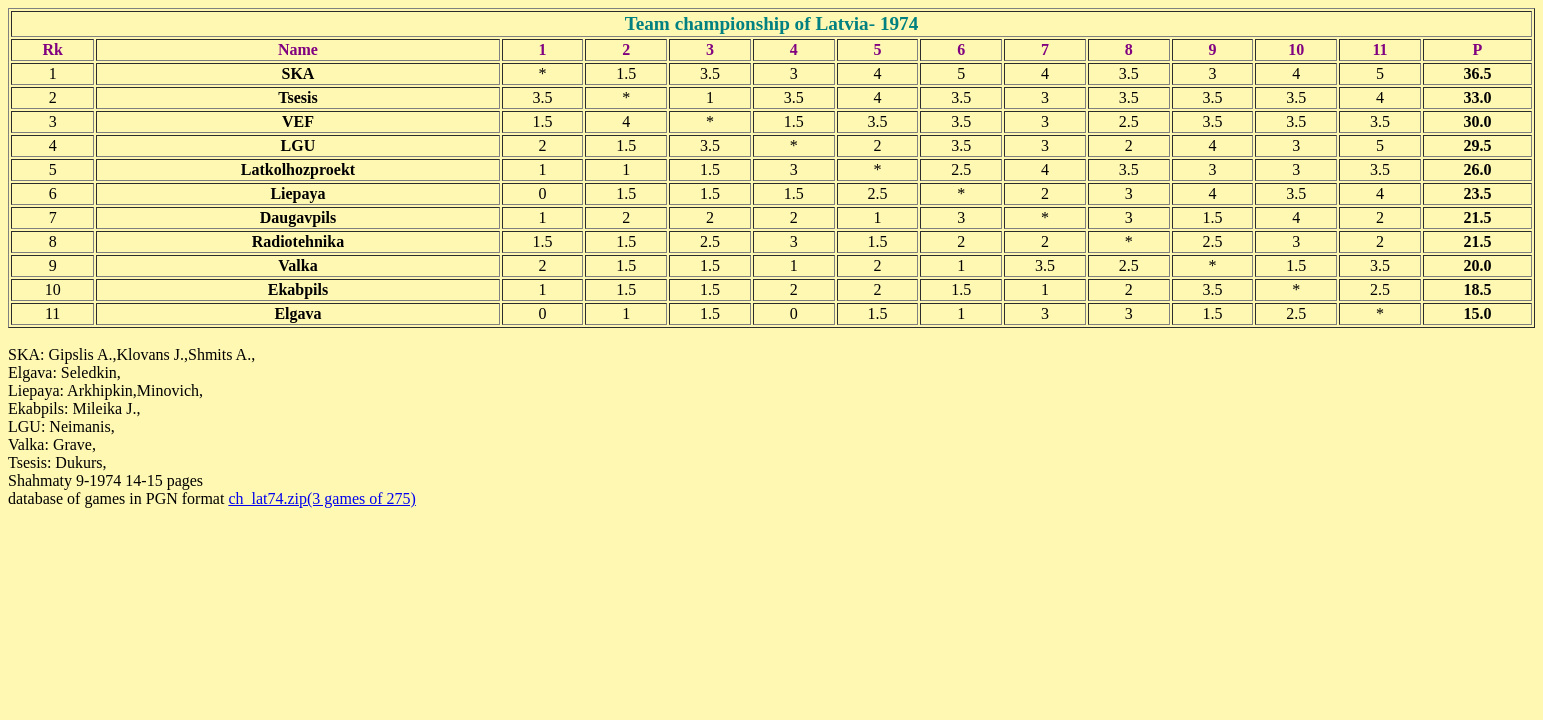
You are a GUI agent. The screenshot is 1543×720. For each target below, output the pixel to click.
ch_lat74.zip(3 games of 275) (322, 498)
